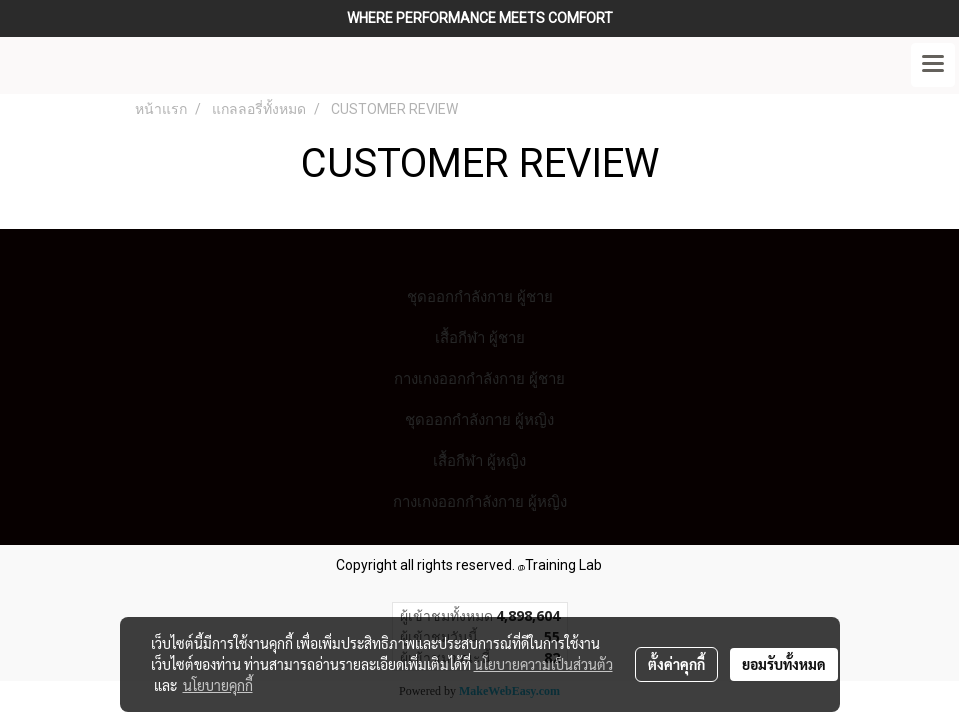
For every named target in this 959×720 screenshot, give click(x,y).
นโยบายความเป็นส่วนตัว (543, 664)
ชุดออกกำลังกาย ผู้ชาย (480, 296)
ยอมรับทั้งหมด (784, 664)
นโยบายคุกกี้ (218, 685)
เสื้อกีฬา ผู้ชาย (480, 337)
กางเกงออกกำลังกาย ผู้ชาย (479, 378)
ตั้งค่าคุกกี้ (676, 664)
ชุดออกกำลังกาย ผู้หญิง (479, 419)
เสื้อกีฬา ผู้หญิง (479, 460)
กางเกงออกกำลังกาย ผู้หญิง (480, 501)
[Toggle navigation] (933, 65)
